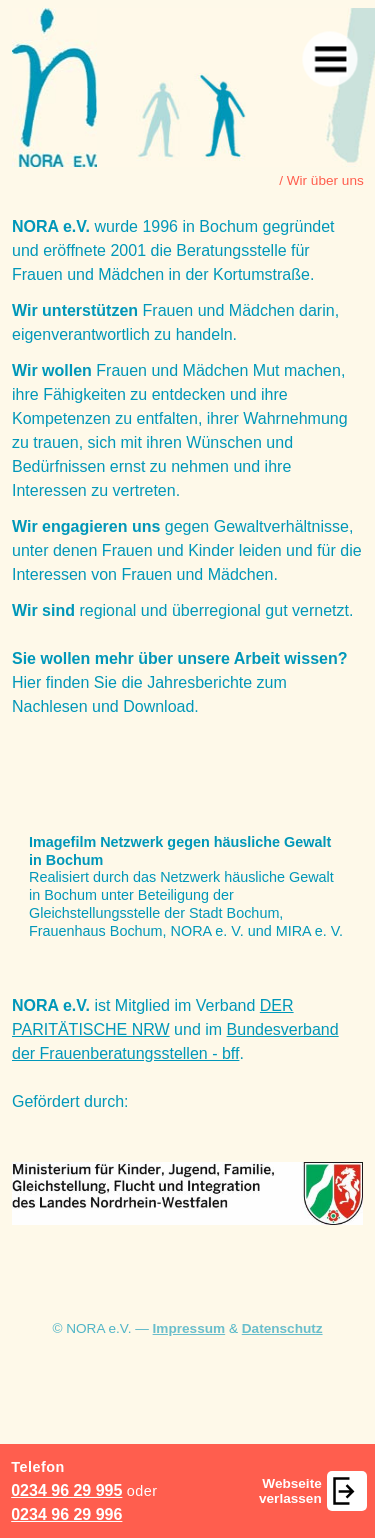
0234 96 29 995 (66, 1490)
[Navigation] (329, 58)
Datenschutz (282, 1328)
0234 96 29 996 (66, 1514)
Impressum (189, 1328)
